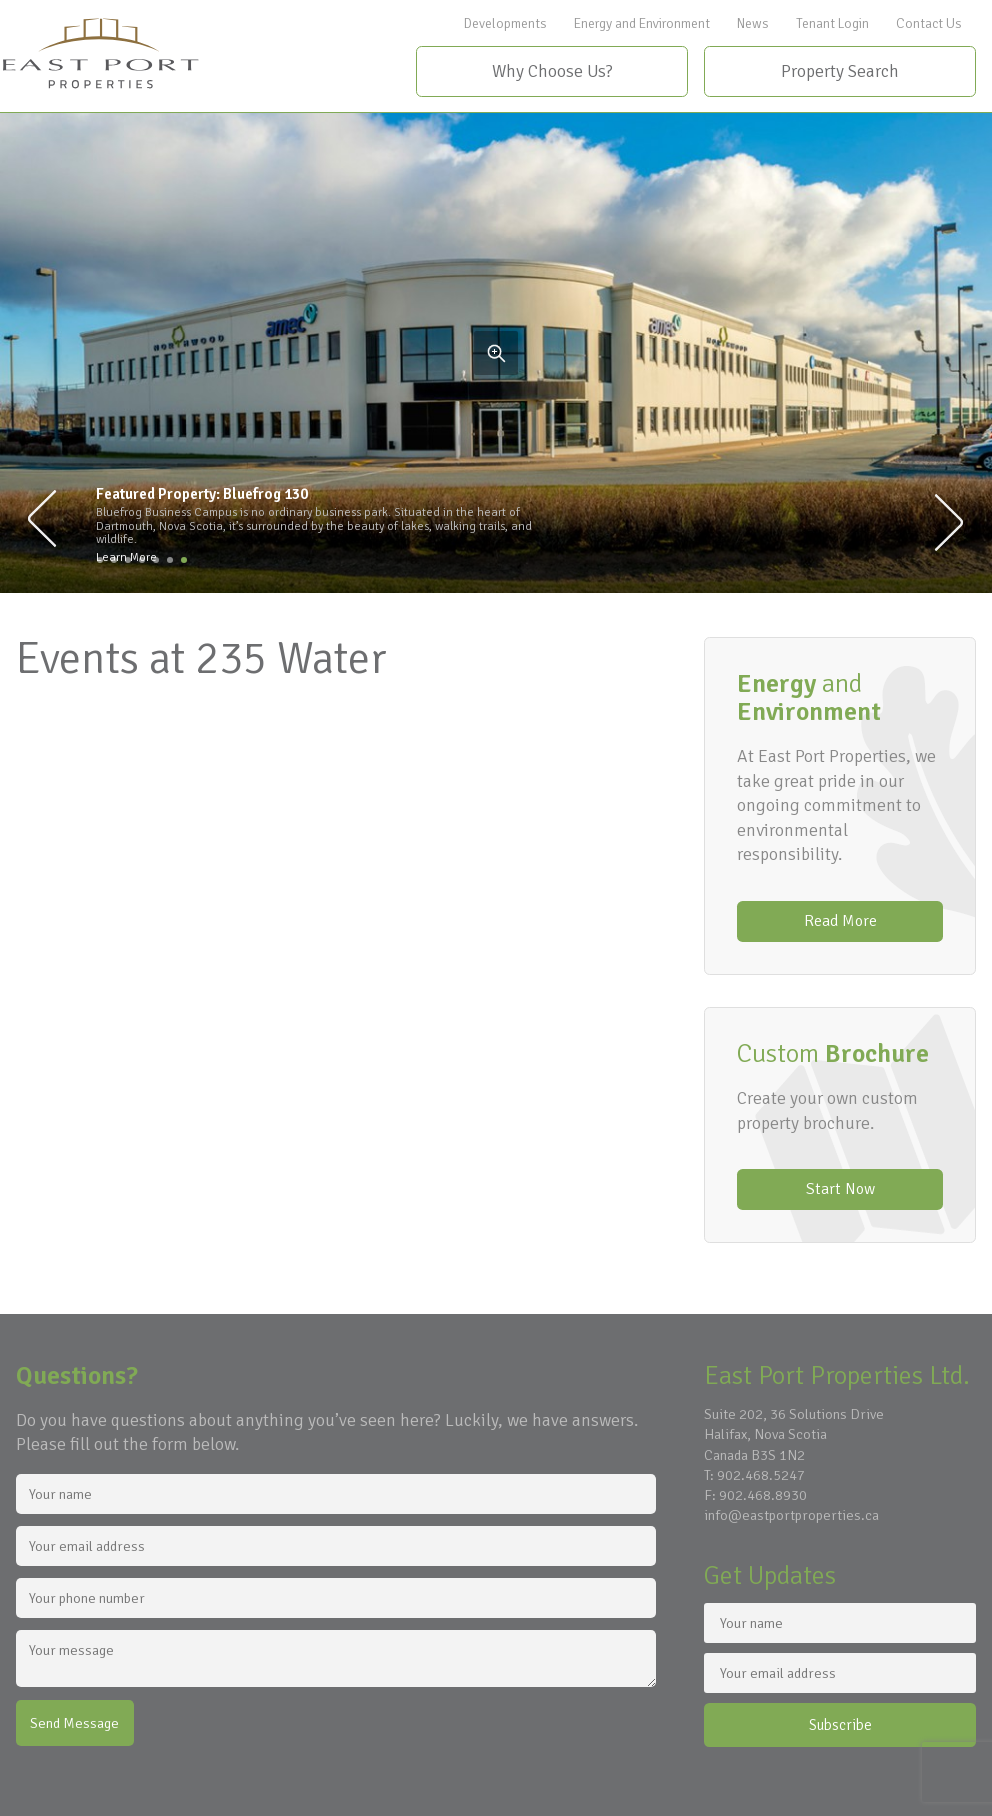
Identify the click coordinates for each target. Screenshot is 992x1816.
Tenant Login (832, 23)
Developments (505, 23)
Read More (840, 921)
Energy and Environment (642, 23)
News (753, 23)
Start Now (840, 1189)
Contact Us (929, 23)
